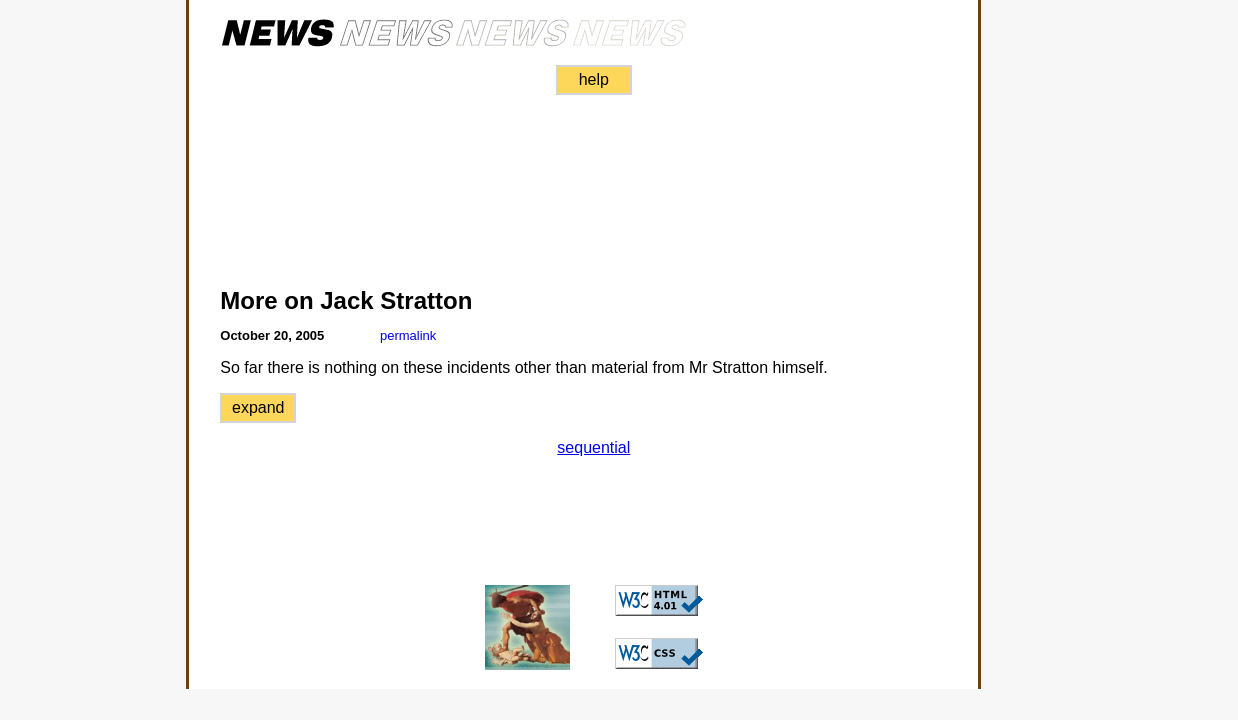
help (594, 79)
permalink (408, 335)
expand (258, 407)
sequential (593, 447)
